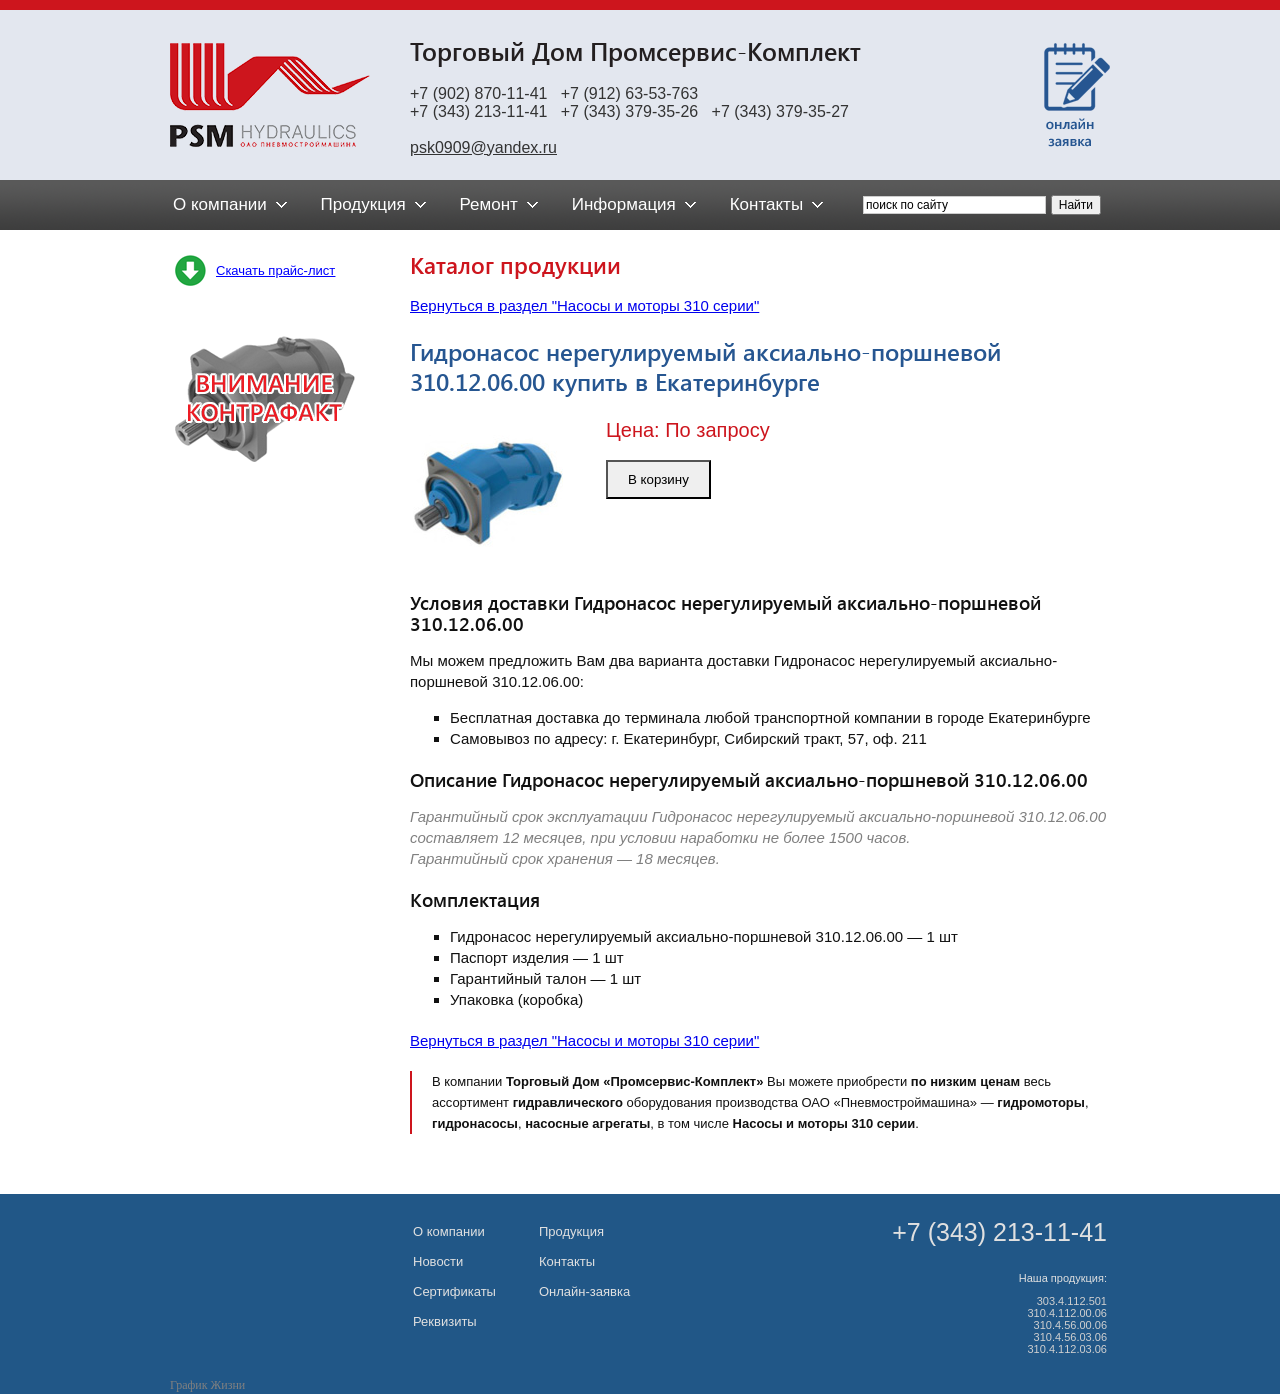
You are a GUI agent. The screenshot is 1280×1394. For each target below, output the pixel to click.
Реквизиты (445, 1321)
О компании (449, 1231)
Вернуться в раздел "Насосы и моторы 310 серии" (584, 305)
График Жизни (207, 1385)
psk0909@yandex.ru (483, 147)
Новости (438, 1261)
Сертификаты (454, 1291)
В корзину (658, 479)
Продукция (571, 1231)
